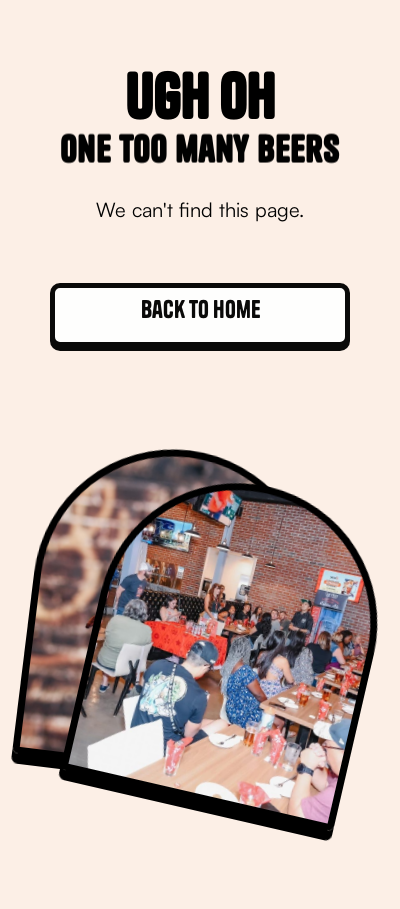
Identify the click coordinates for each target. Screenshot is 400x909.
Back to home (200, 309)
